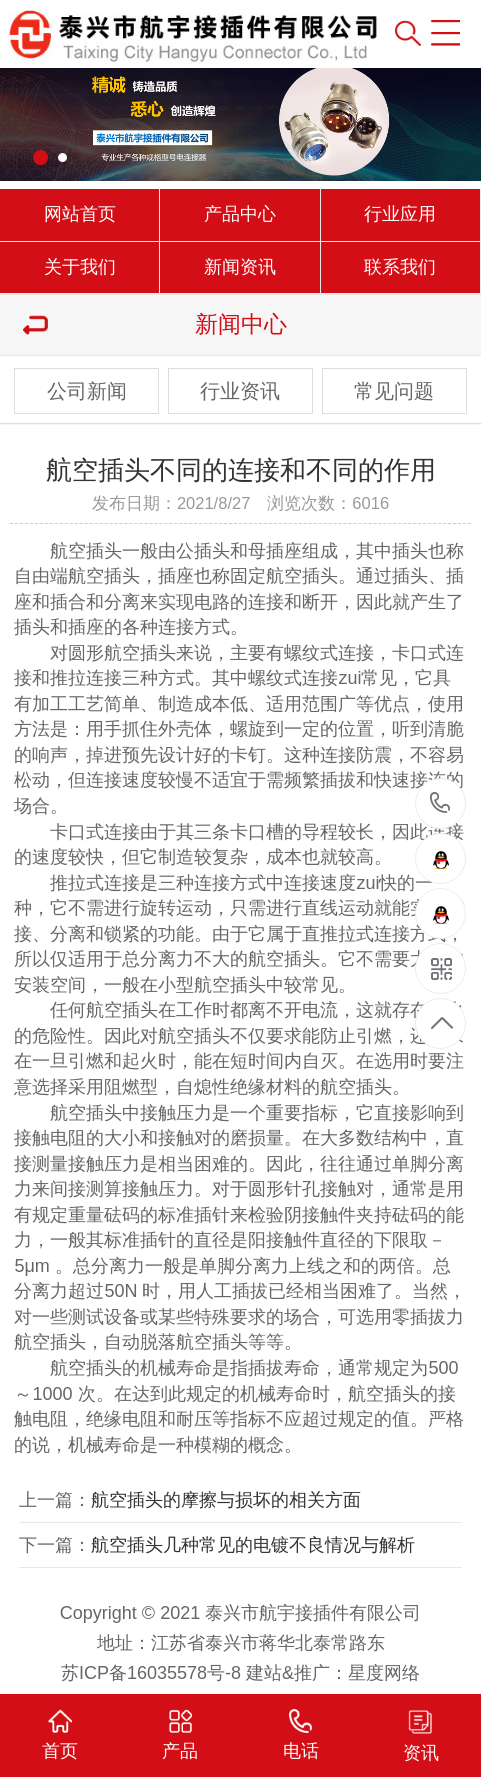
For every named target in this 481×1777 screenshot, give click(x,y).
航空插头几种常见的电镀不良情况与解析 (253, 1545)
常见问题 (394, 391)
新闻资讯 (240, 267)
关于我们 (80, 267)
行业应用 (400, 214)
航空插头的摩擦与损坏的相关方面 (226, 1500)
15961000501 (440, 803)
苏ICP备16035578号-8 (151, 1673)
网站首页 (80, 214)
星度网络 (384, 1673)
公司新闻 (87, 391)
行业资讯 (240, 391)
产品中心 (240, 214)
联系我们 (400, 267)
